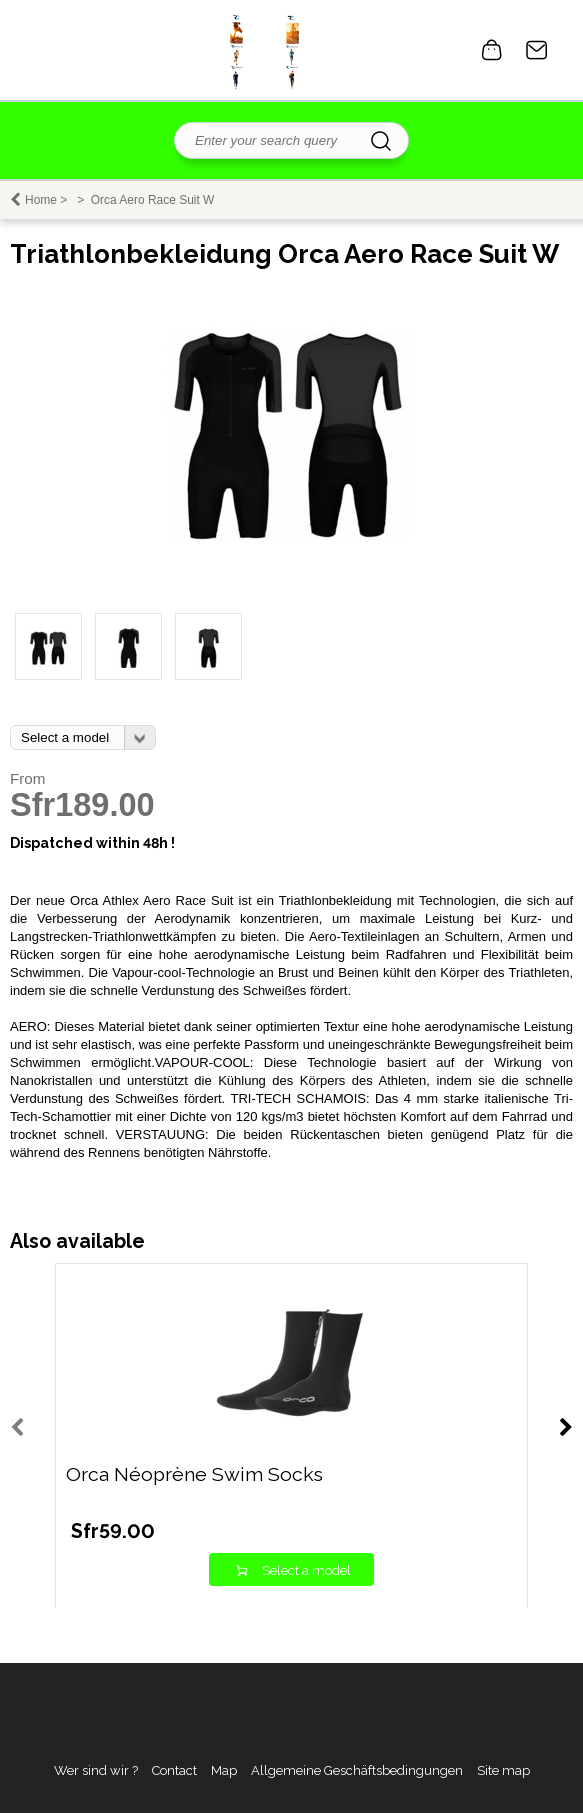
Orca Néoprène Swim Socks (194, 1474)
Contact (537, 50)
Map (224, 1770)
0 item (492, 50)
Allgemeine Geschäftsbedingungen (357, 1770)
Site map (503, 1770)
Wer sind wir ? (96, 1770)
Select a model (306, 1570)
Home (41, 200)
